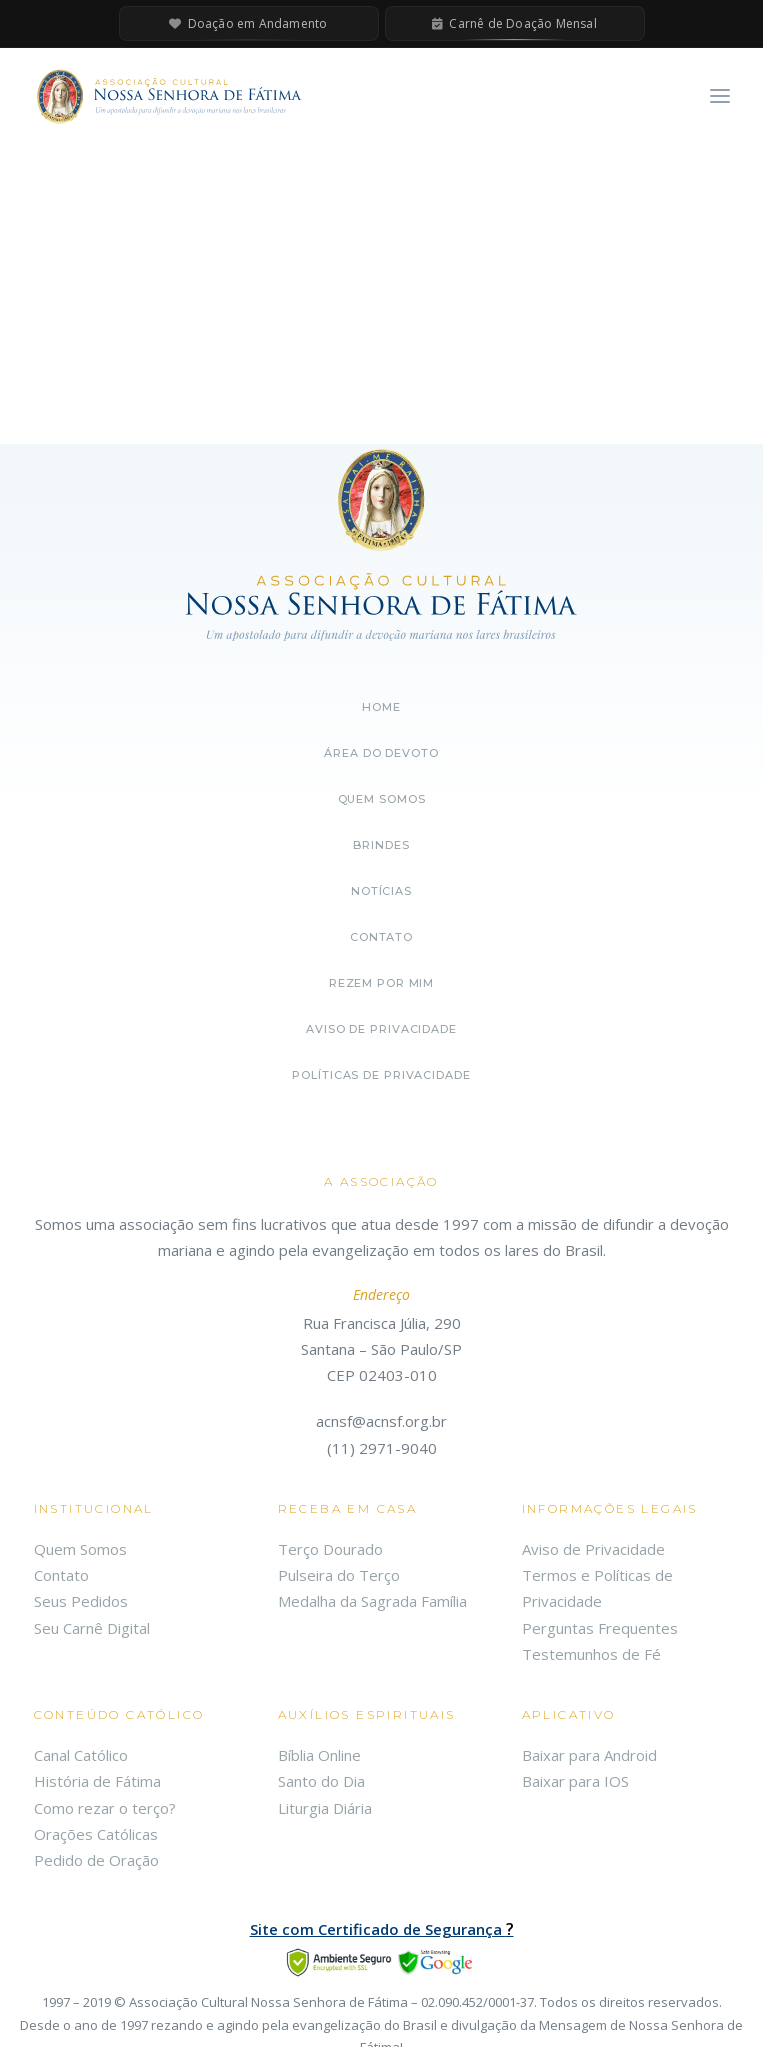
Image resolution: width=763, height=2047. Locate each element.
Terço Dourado (330, 1549)
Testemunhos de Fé (591, 1654)
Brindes (381, 845)
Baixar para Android (589, 1755)
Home (381, 707)
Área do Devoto (381, 753)
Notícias (381, 891)
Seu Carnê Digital (92, 1628)
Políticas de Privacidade (381, 1075)
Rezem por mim (381, 983)
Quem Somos (80, 1549)
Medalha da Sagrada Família (372, 1601)
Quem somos (382, 799)
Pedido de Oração (96, 1860)
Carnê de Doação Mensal (514, 23)
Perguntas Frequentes (600, 1628)
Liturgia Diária (325, 1808)
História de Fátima (97, 1781)
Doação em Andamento (248, 23)
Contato (381, 937)
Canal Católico (81, 1755)
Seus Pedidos (81, 1601)
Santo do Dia (321, 1781)
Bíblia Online (319, 1755)
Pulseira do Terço (339, 1575)
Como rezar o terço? (105, 1808)
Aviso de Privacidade (381, 1029)
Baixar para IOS (575, 1781)
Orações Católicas (96, 1834)
